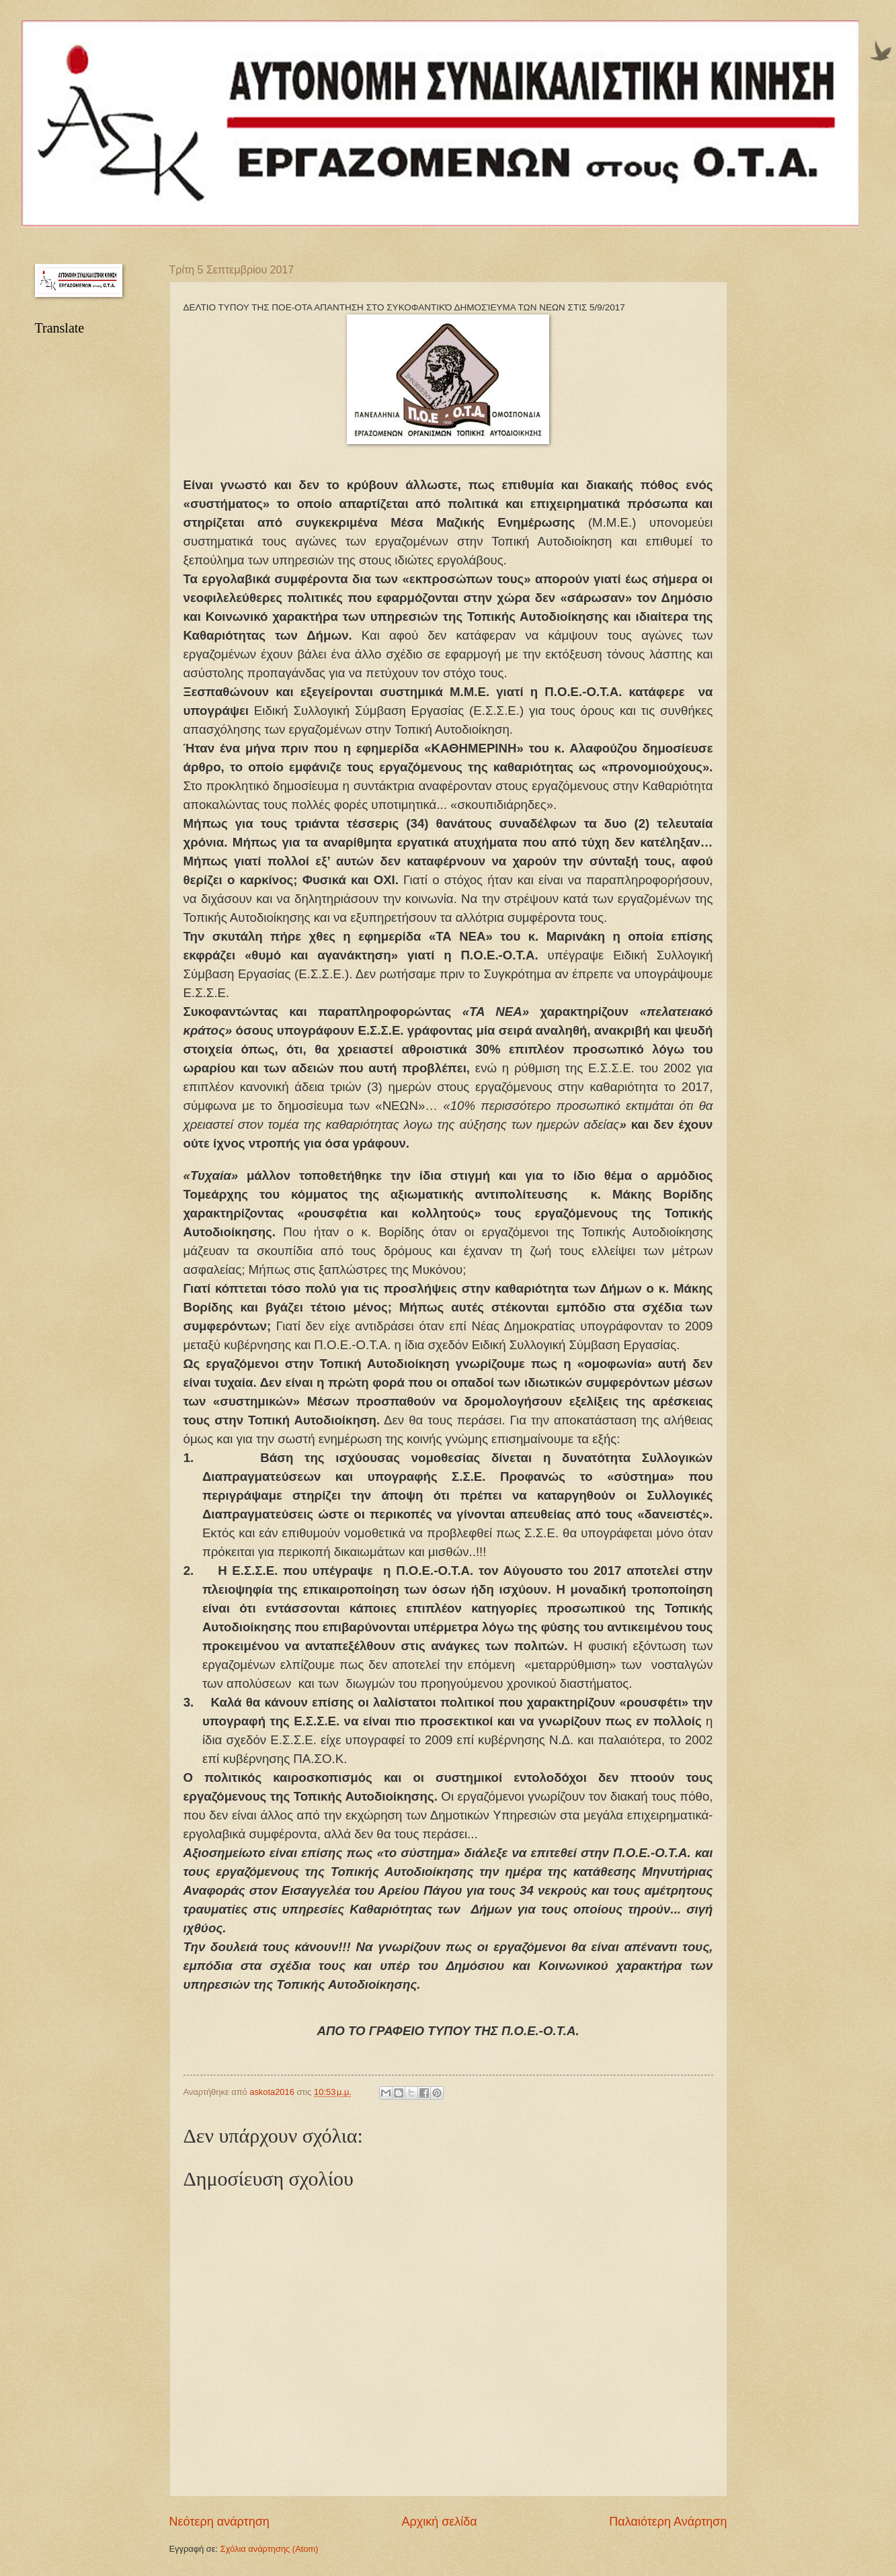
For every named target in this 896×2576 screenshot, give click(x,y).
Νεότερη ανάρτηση (219, 2521)
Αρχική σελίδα (439, 2521)
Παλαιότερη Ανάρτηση (668, 2521)
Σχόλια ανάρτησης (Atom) (269, 2549)
